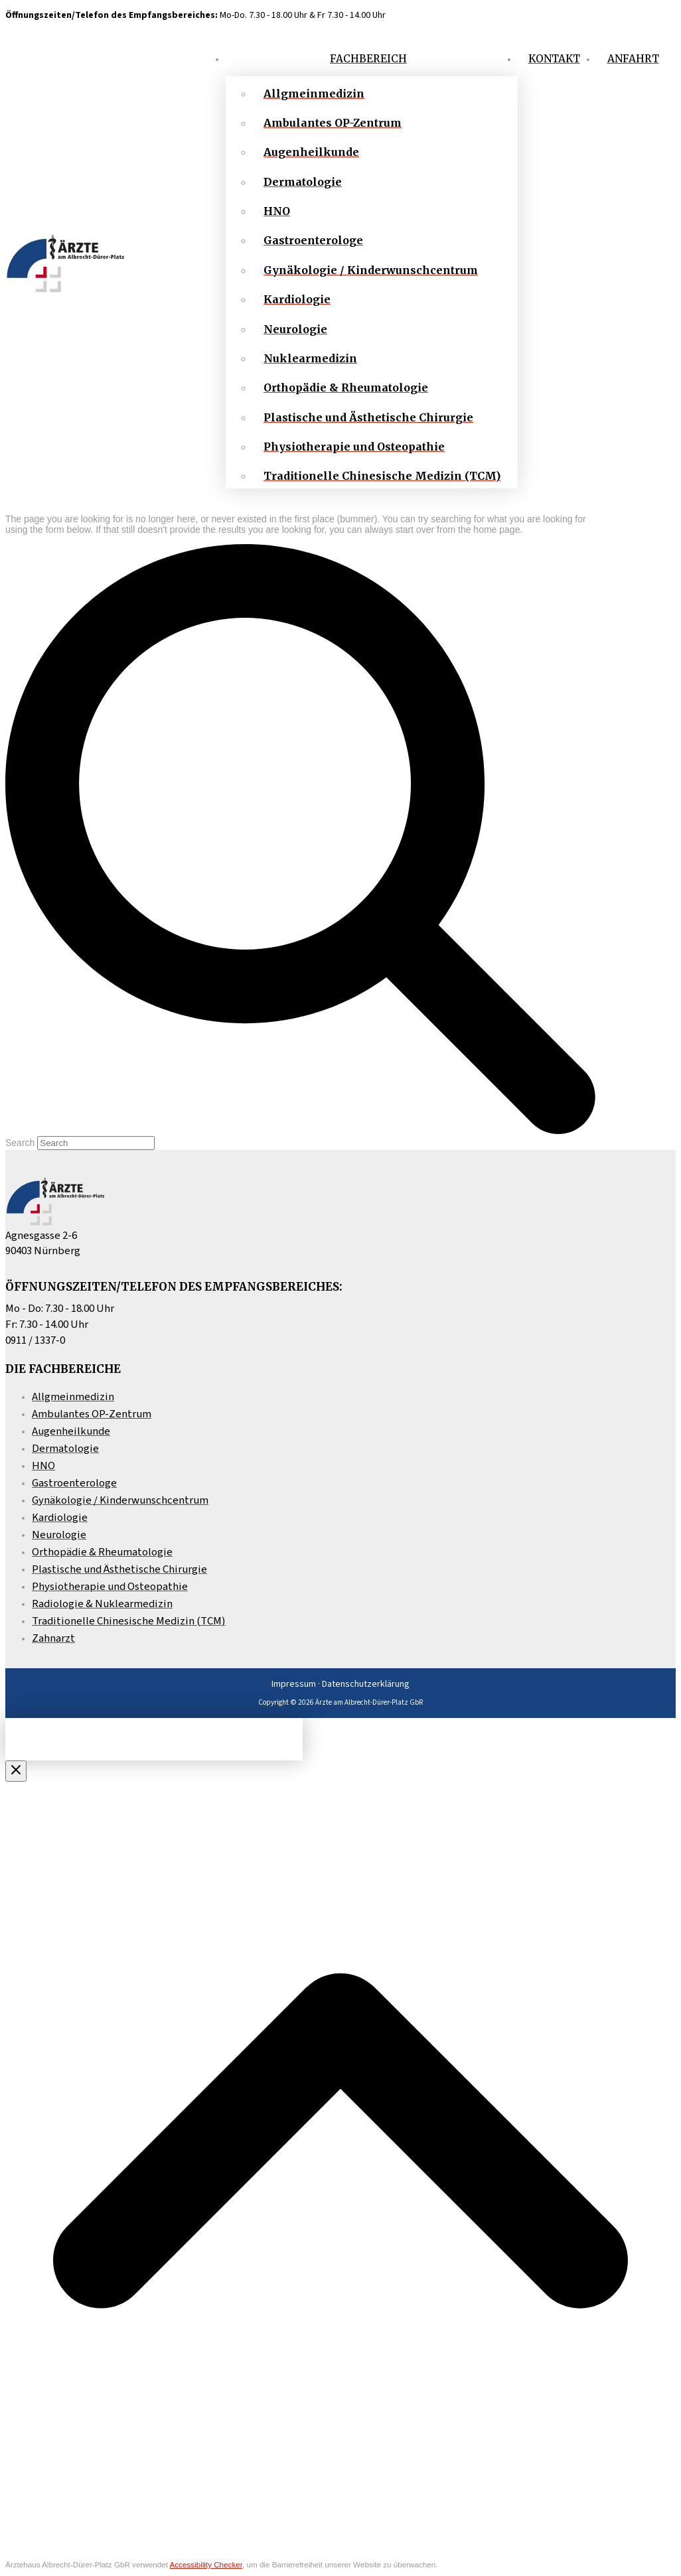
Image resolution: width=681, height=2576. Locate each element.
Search (20, 1142)
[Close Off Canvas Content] (16, 1771)
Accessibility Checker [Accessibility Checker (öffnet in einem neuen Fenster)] (205, 2564)
